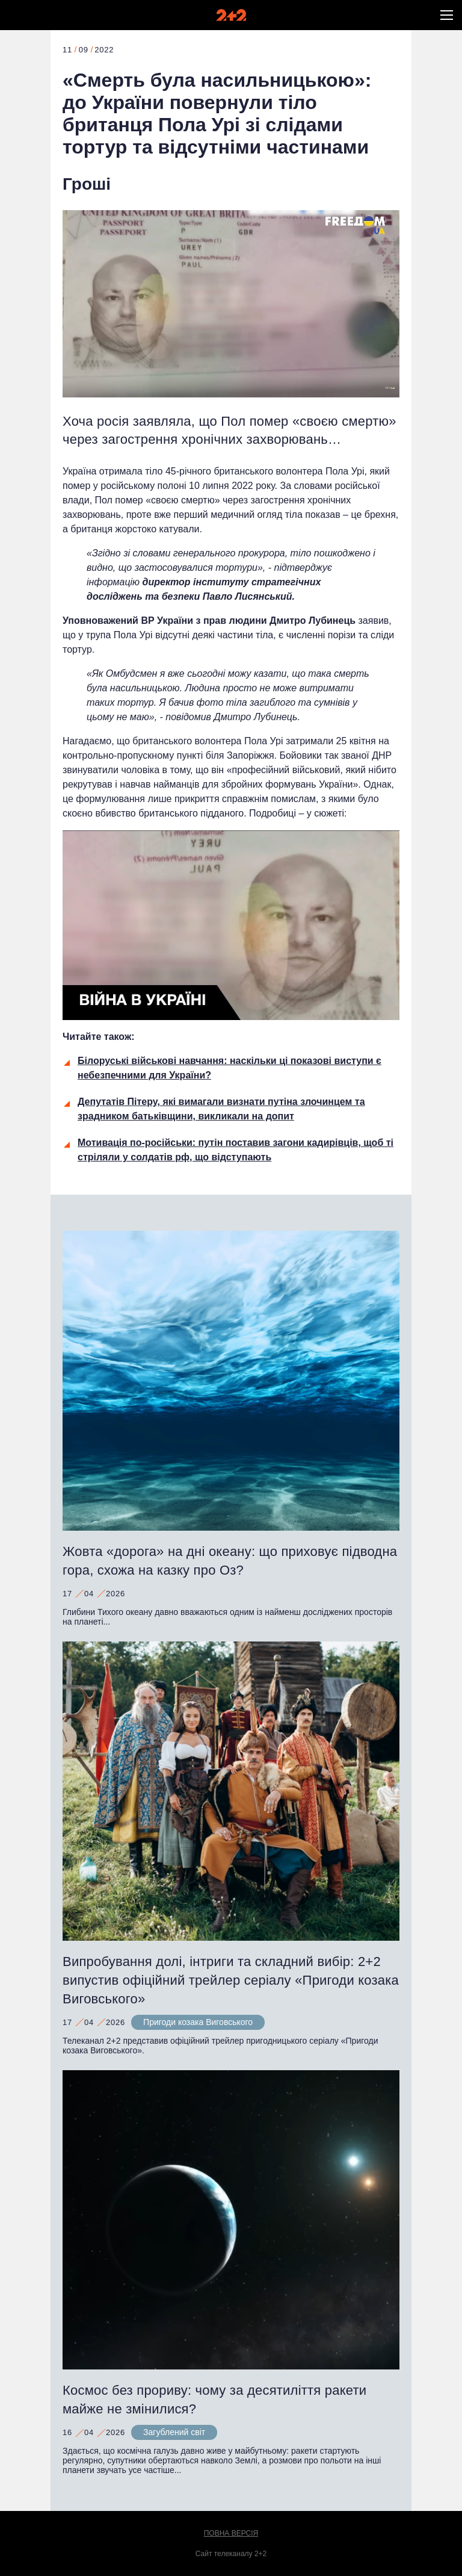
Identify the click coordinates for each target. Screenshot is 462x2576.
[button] (446, 15)
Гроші (87, 184)
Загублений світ (174, 2432)
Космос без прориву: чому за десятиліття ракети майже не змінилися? (214, 2399)
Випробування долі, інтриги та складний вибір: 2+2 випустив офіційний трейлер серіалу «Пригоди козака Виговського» (231, 1980)
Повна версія (231, 2533)
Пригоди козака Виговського (198, 2022)
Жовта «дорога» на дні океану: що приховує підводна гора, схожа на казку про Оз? (230, 1561)
